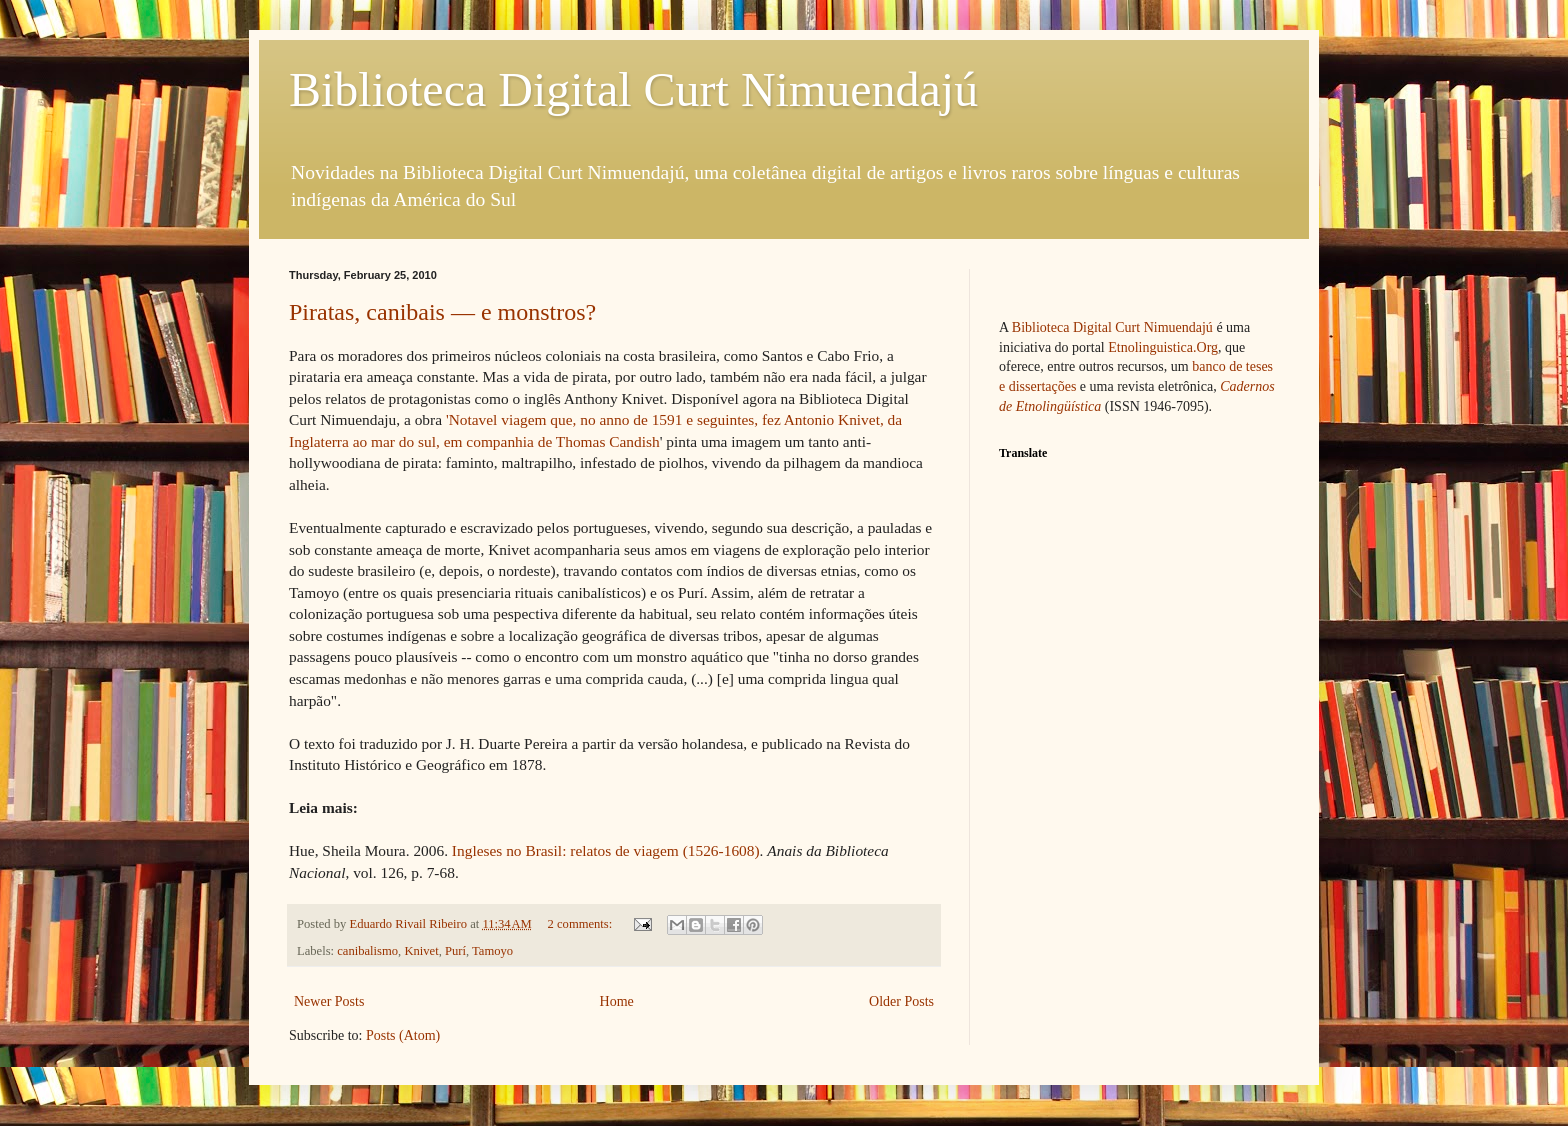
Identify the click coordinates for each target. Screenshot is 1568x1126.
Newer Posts (329, 1001)
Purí (455, 951)
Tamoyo (492, 951)
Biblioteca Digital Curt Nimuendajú (633, 89)
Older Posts (901, 1001)
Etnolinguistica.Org (1163, 347)
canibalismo (367, 951)
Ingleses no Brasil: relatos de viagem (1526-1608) (606, 850)
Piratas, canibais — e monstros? (442, 312)
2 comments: (582, 924)
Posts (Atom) (403, 1035)
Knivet (421, 951)
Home (617, 1001)
